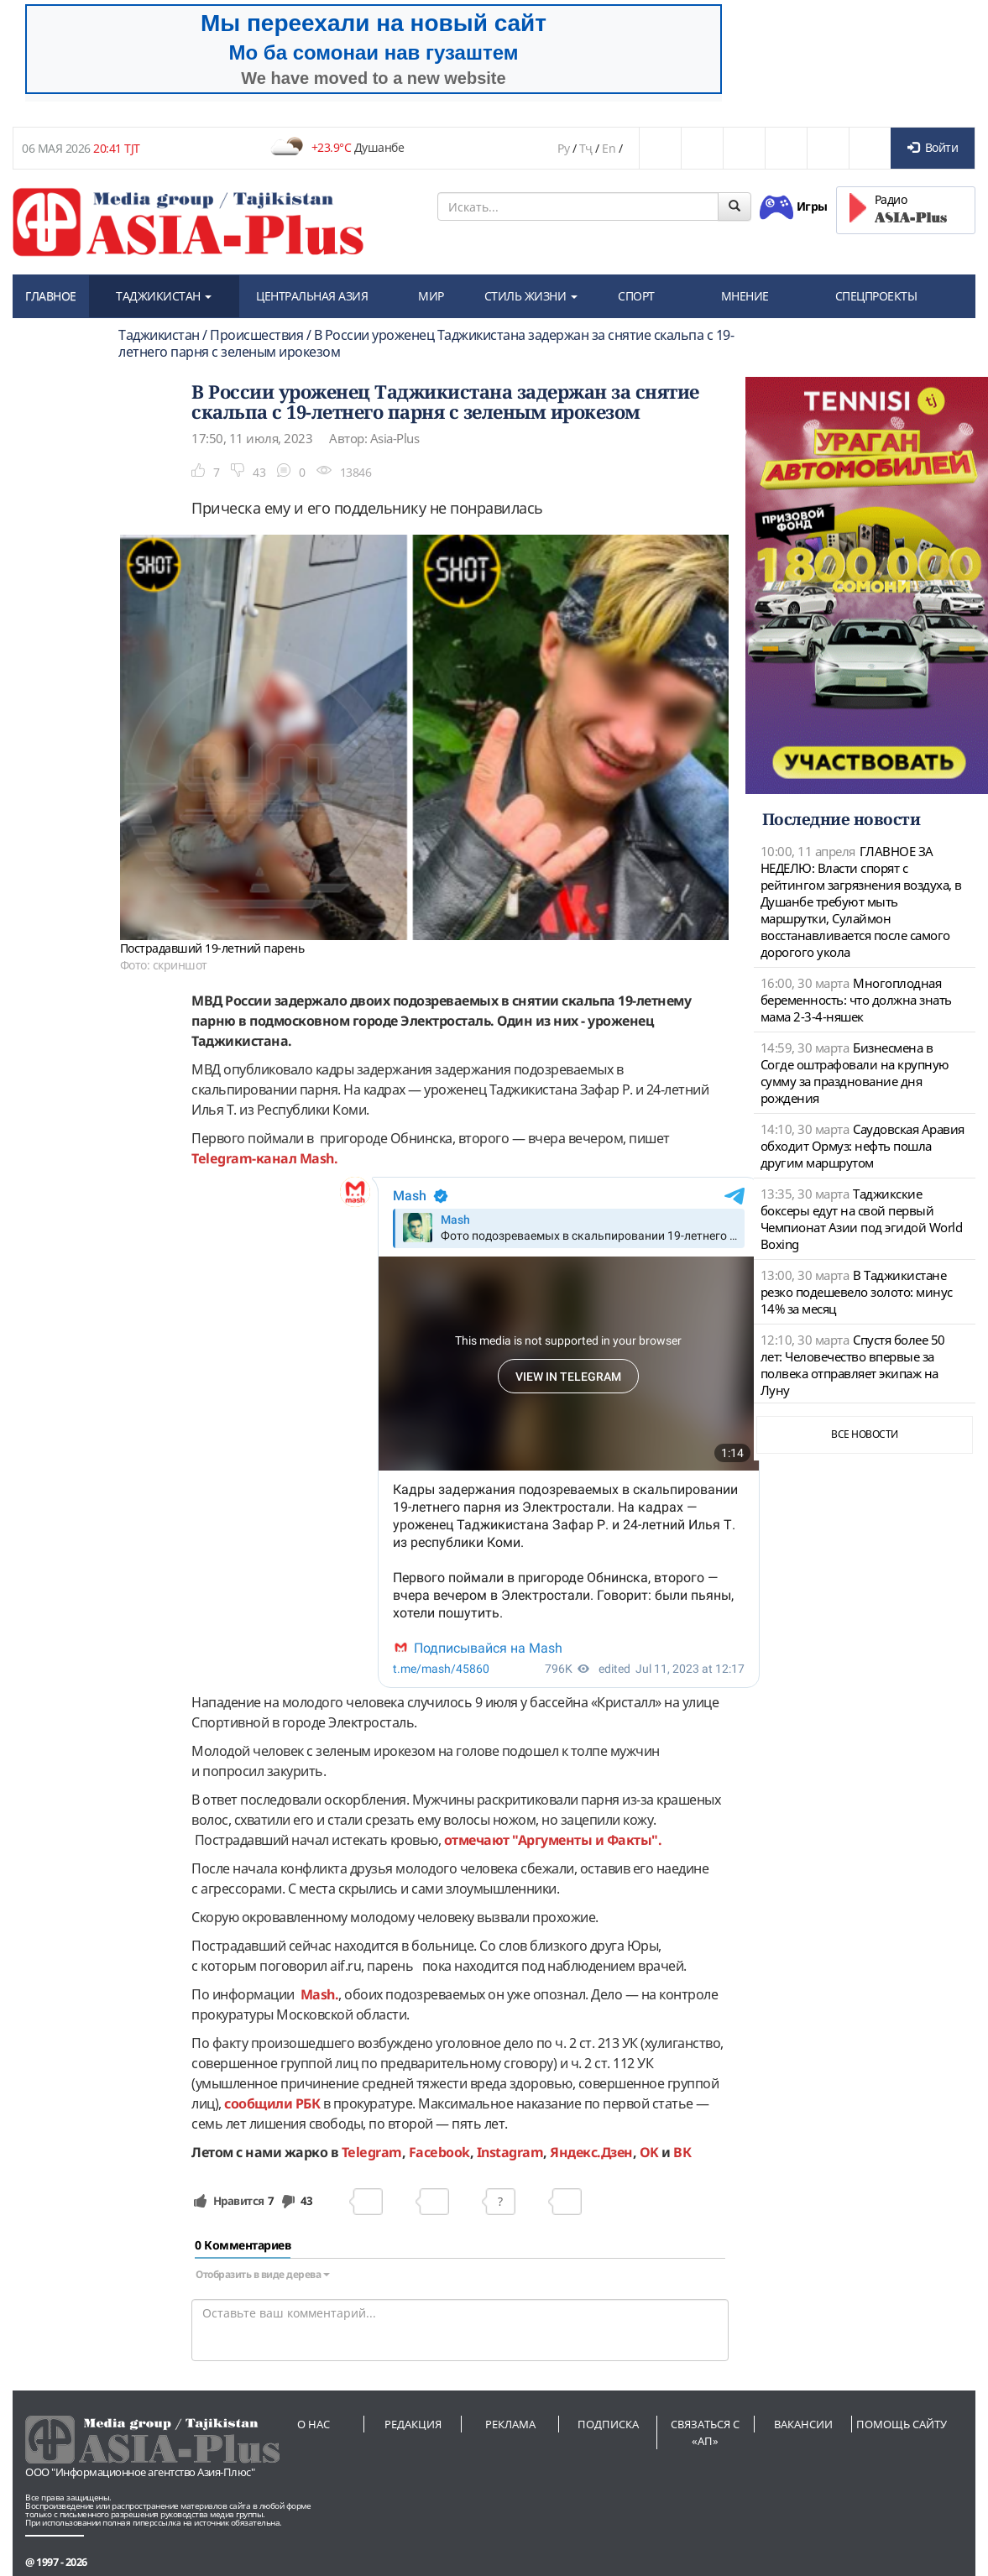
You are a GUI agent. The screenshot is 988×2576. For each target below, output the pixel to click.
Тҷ (586, 148)
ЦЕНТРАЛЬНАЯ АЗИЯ (312, 296)
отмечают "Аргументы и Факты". (551, 1840)
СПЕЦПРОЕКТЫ (876, 296)
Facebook (439, 2152)
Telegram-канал (245, 1158)
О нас (313, 2424)
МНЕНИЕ (745, 296)
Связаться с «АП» (705, 2432)
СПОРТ (636, 296)
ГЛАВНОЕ (50, 296)
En (608, 148)
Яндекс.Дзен (591, 2152)
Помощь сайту (901, 2424)
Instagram (510, 2152)
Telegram (372, 2152)
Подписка (608, 2424)
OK (649, 2152)
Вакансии (803, 2424)
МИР (431, 296)
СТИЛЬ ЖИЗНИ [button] (531, 296)
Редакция (413, 2424)
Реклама (510, 2424)
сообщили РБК (272, 2103)
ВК (682, 2152)
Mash (317, 1158)
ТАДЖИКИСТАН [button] (164, 296)
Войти (932, 147)
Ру (563, 148)
